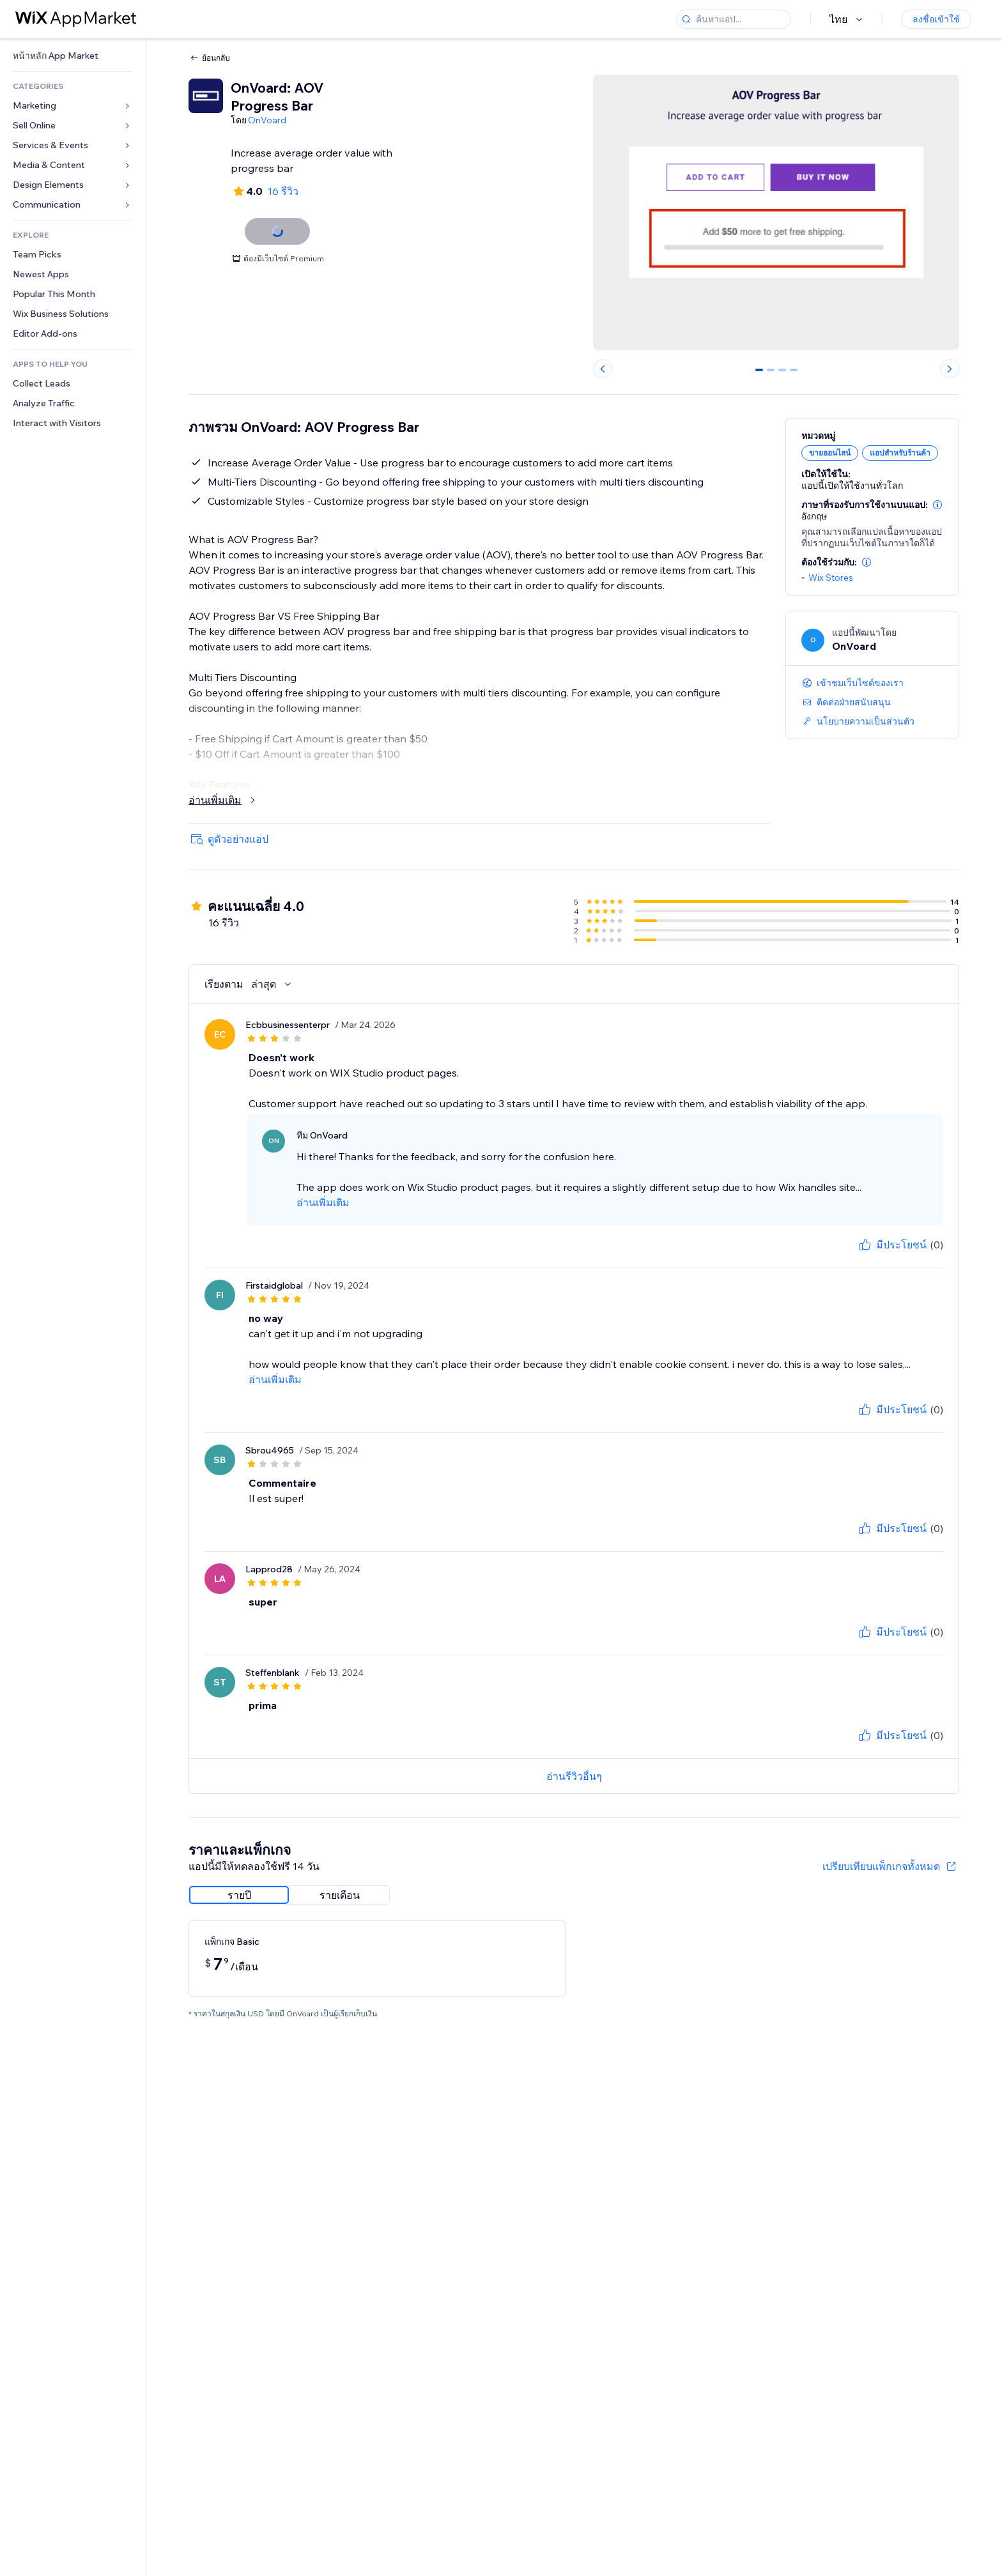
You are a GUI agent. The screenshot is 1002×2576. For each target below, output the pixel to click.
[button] (937, 504)
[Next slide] (949, 368)
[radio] (239, 1895)
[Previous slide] (602, 368)
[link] (73, 56)
